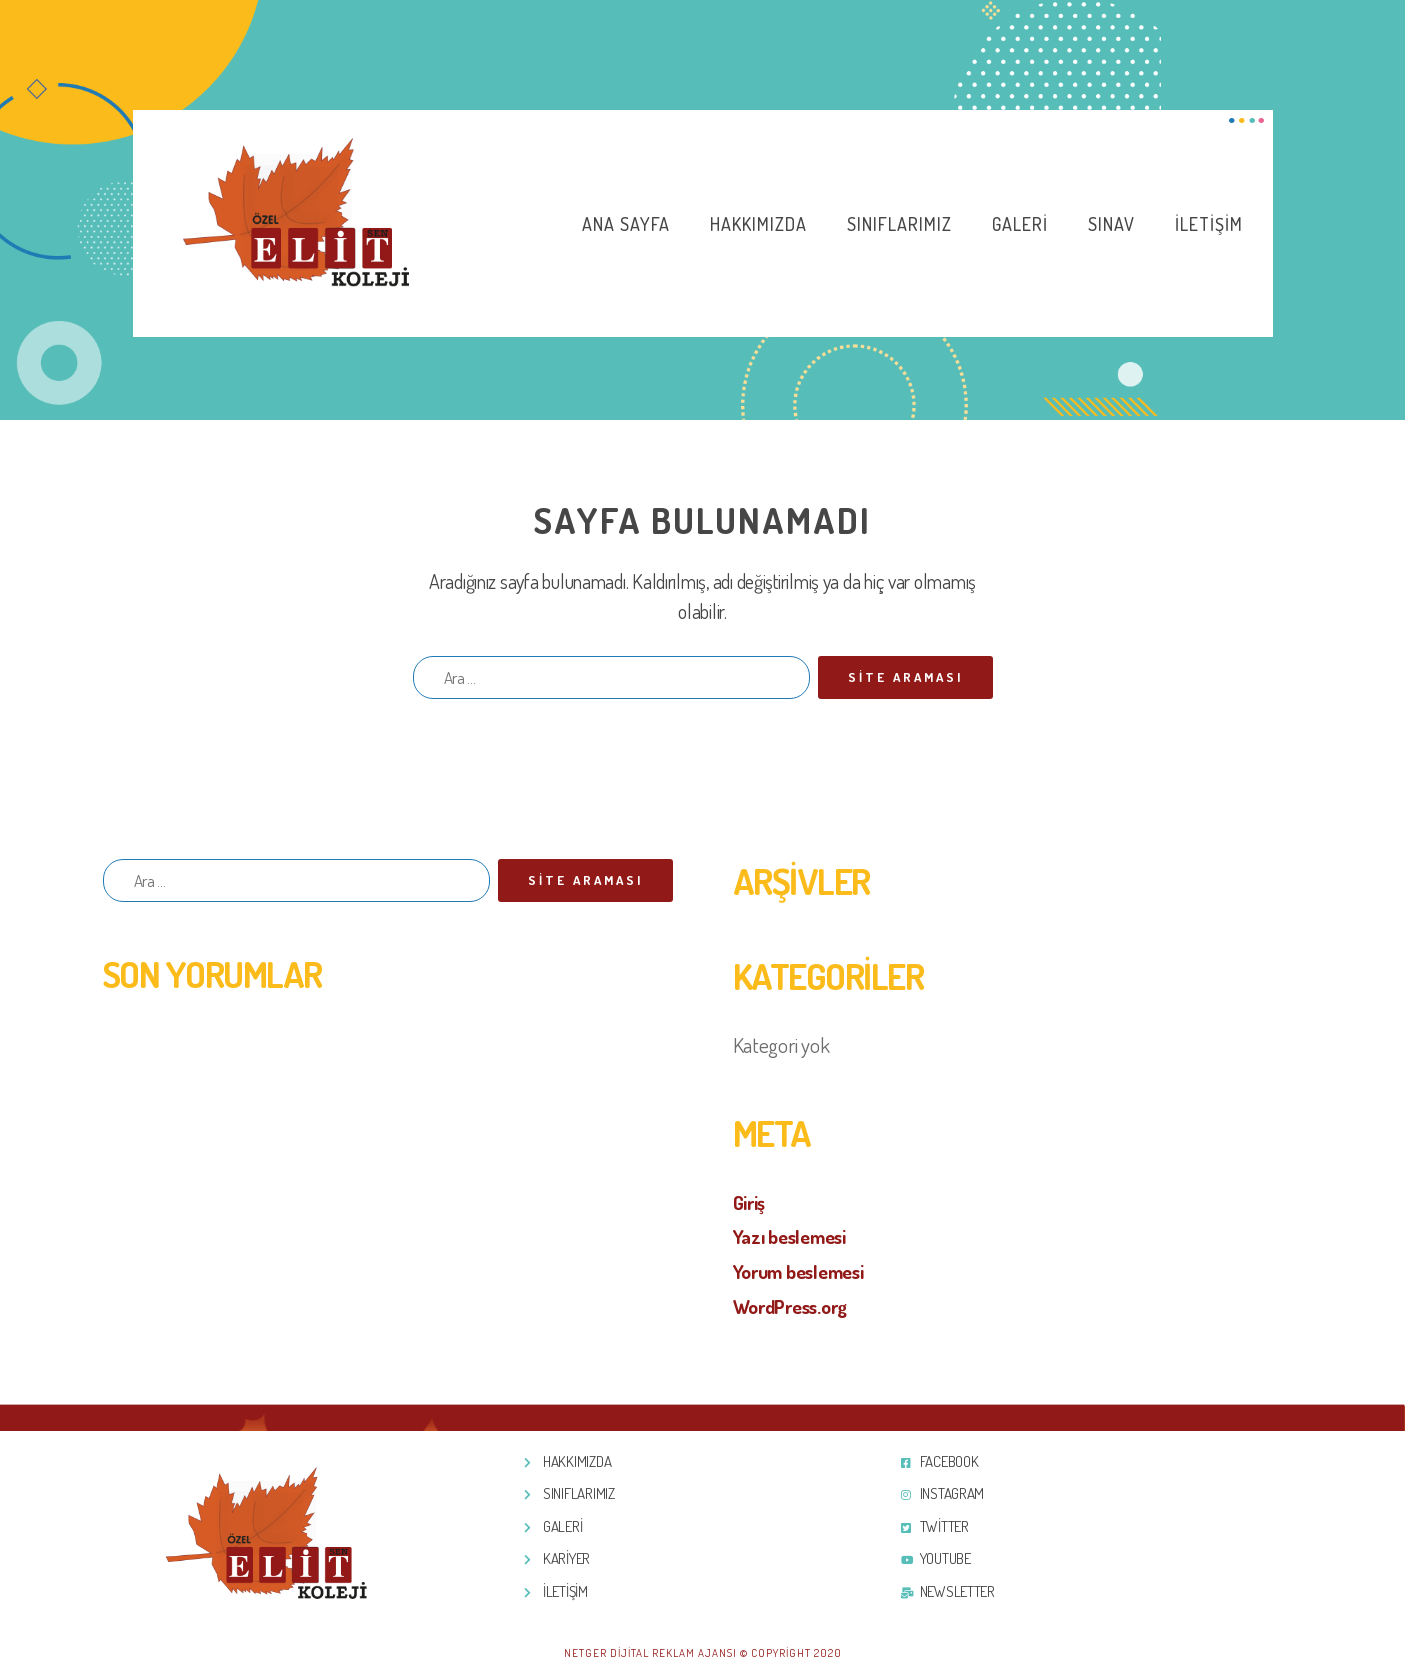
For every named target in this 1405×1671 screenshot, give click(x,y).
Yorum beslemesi (806, 1270)
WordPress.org (798, 1304)
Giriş (752, 1201)
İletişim (1209, 224)
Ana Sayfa (626, 224)
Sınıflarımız (899, 224)
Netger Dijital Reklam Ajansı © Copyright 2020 (703, 1652)
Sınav (1111, 224)
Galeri (1020, 224)
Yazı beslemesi (795, 1235)
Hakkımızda (758, 224)
